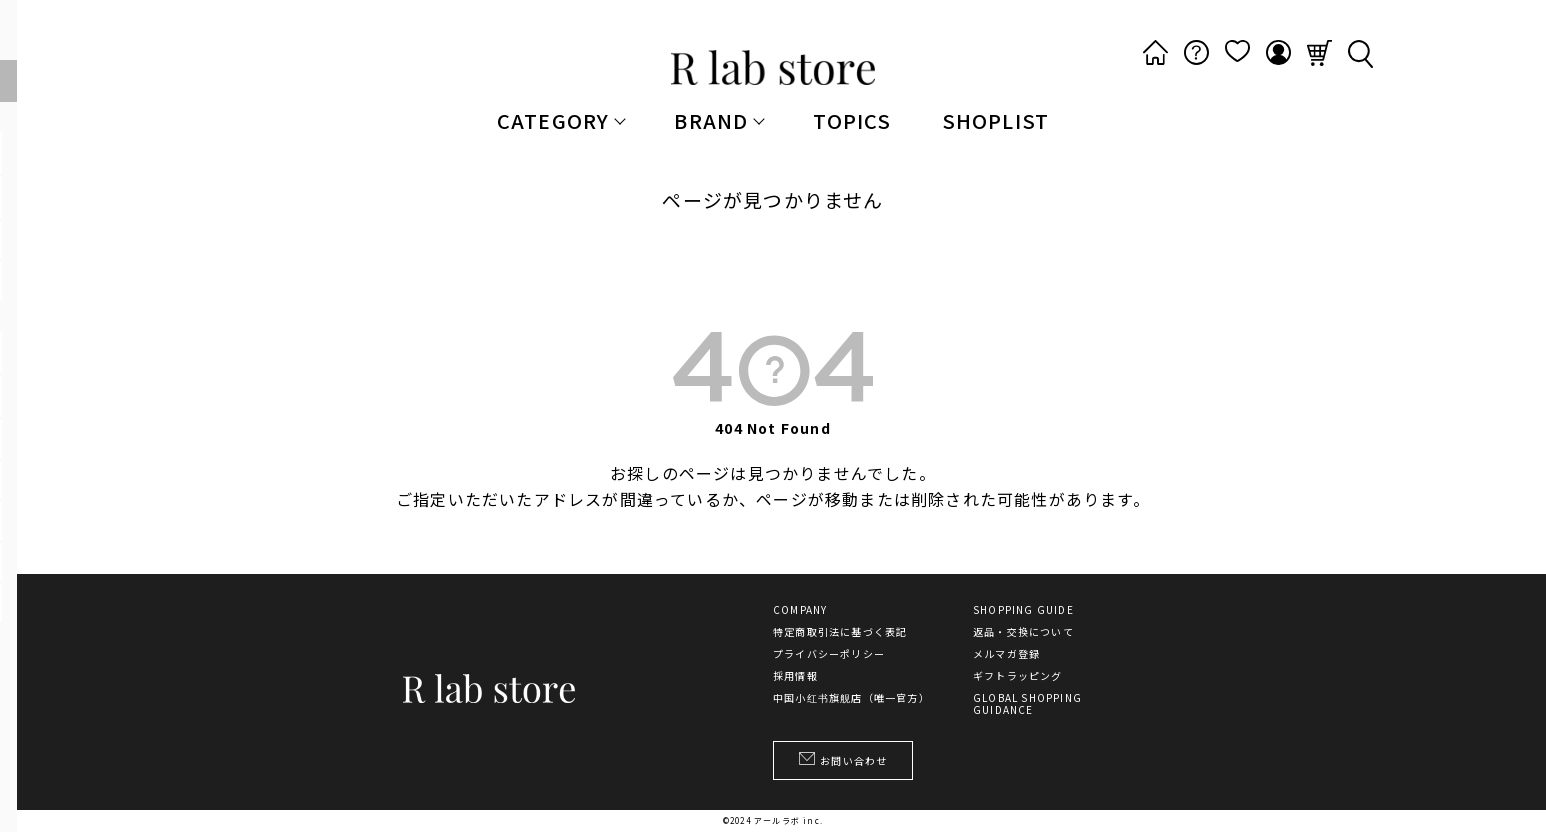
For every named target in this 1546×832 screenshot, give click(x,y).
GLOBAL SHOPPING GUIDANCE (1027, 704)
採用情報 (795, 676)
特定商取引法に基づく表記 (840, 632)
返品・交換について (1023, 632)
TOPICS (852, 120)
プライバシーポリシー (829, 654)
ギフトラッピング (1018, 676)
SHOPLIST (996, 120)
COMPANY (800, 610)
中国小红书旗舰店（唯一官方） (851, 698)
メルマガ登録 (1006, 654)
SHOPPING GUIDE (1023, 610)
